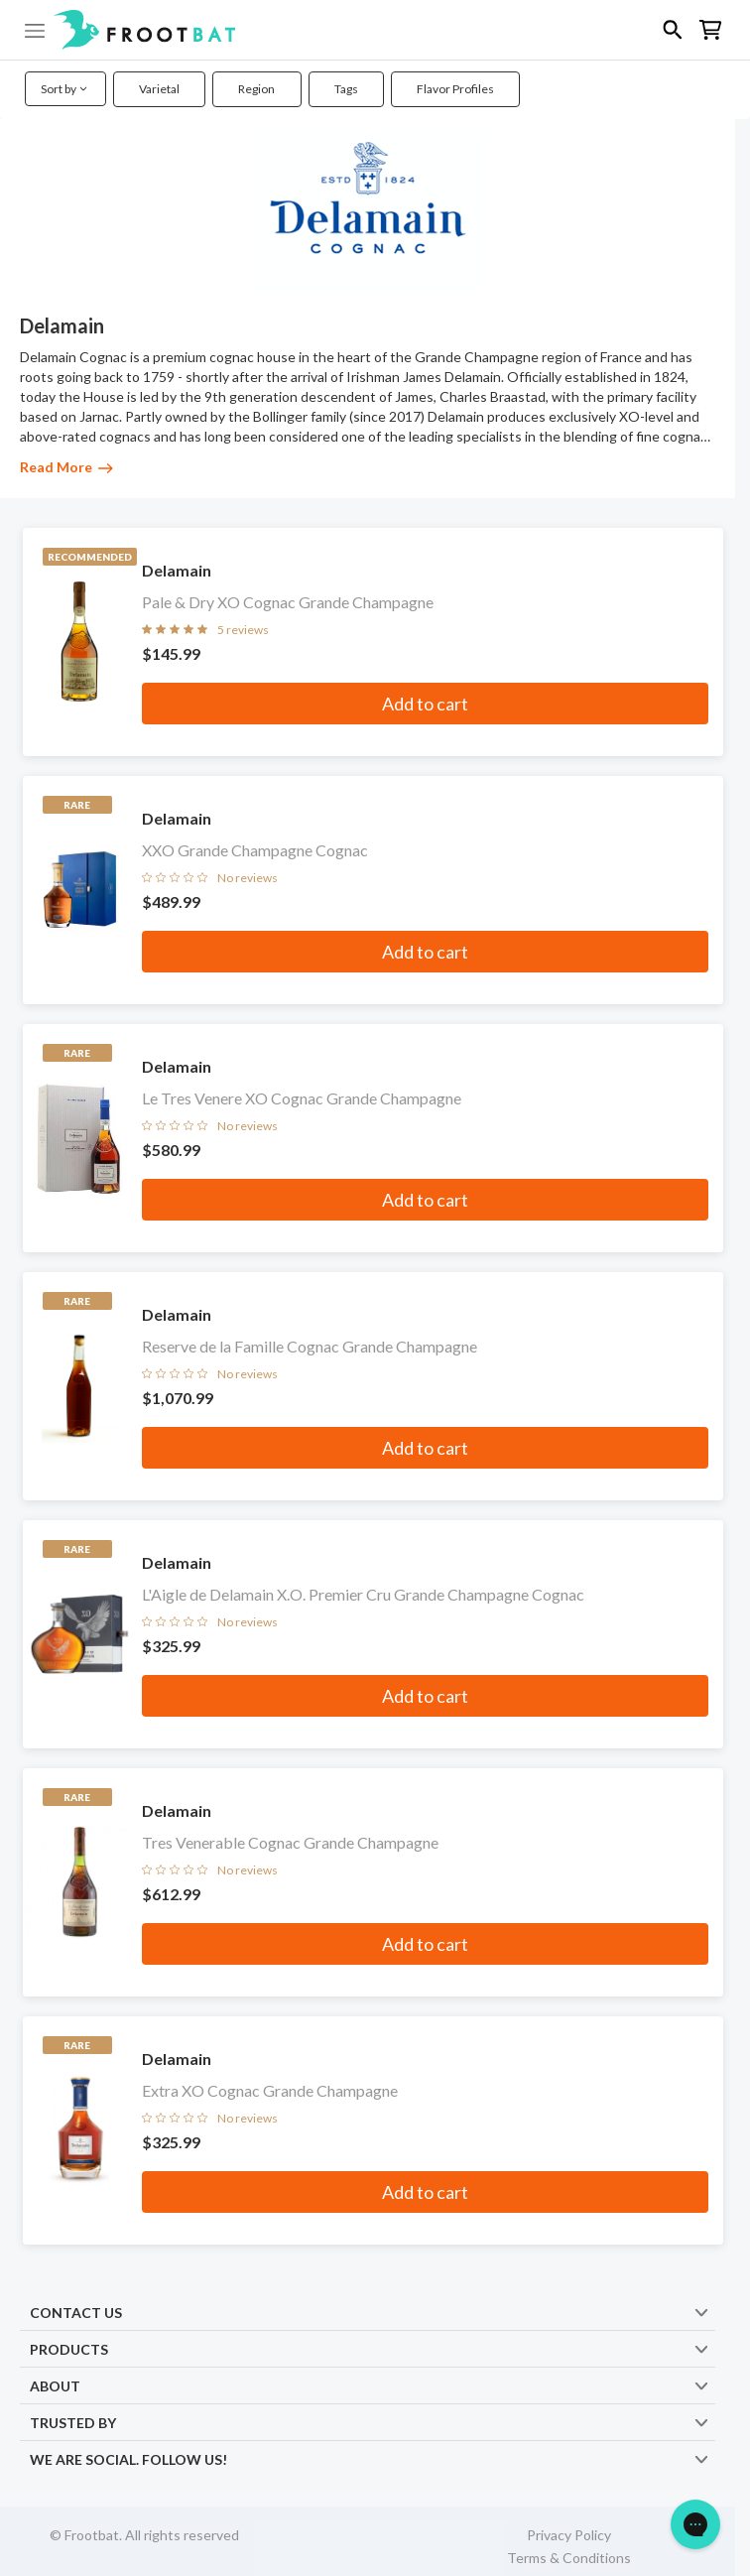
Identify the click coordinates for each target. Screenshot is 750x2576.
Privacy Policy (569, 2534)
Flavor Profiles (455, 88)
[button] (375, 30)
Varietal (159, 88)
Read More (66, 466)
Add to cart (425, 703)
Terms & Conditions (569, 2557)
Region (256, 88)
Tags (346, 88)
